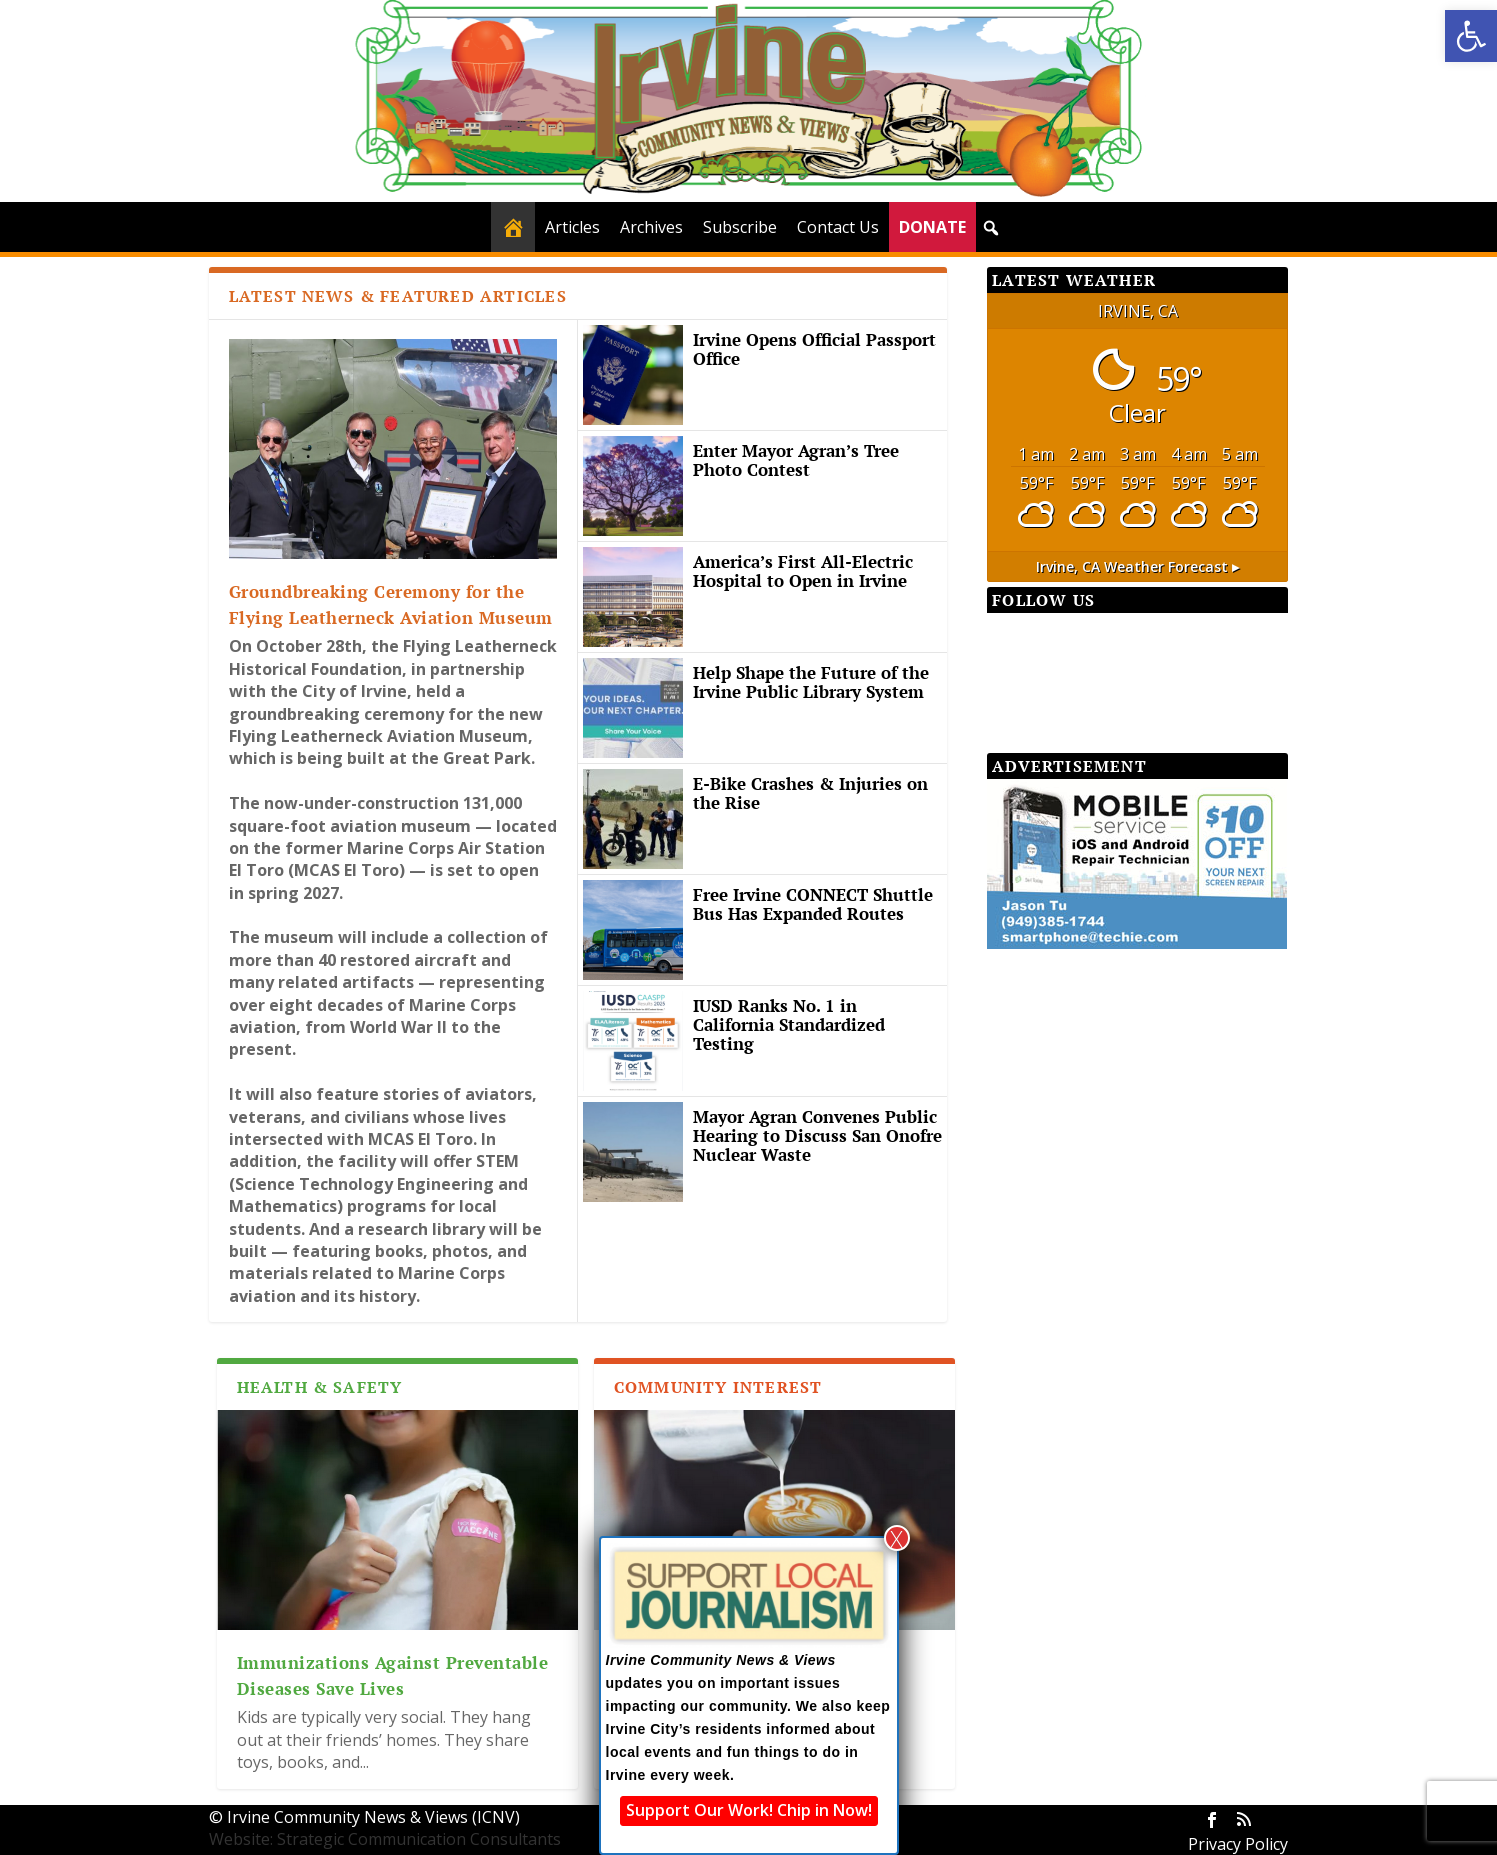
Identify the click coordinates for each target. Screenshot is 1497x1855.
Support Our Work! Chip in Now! (749, 1810)
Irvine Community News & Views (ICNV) (373, 1817)
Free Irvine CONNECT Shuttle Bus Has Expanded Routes (813, 904)
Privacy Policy (1238, 1844)
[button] (1471, 36)
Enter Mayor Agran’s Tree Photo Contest (796, 460)
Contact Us (838, 227)
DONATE (932, 227)
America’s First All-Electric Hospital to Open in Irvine (803, 571)
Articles (572, 227)
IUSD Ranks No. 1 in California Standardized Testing (789, 1024)
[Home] (513, 227)
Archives (651, 227)
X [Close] (896, 1538)
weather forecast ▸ (1137, 566)
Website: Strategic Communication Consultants (385, 1839)
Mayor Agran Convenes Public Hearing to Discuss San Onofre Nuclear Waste (817, 1135)
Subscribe (740, 227)
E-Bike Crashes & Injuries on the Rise (810, 793)
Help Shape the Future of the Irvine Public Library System (811, 682)
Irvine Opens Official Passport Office (814, 349)
